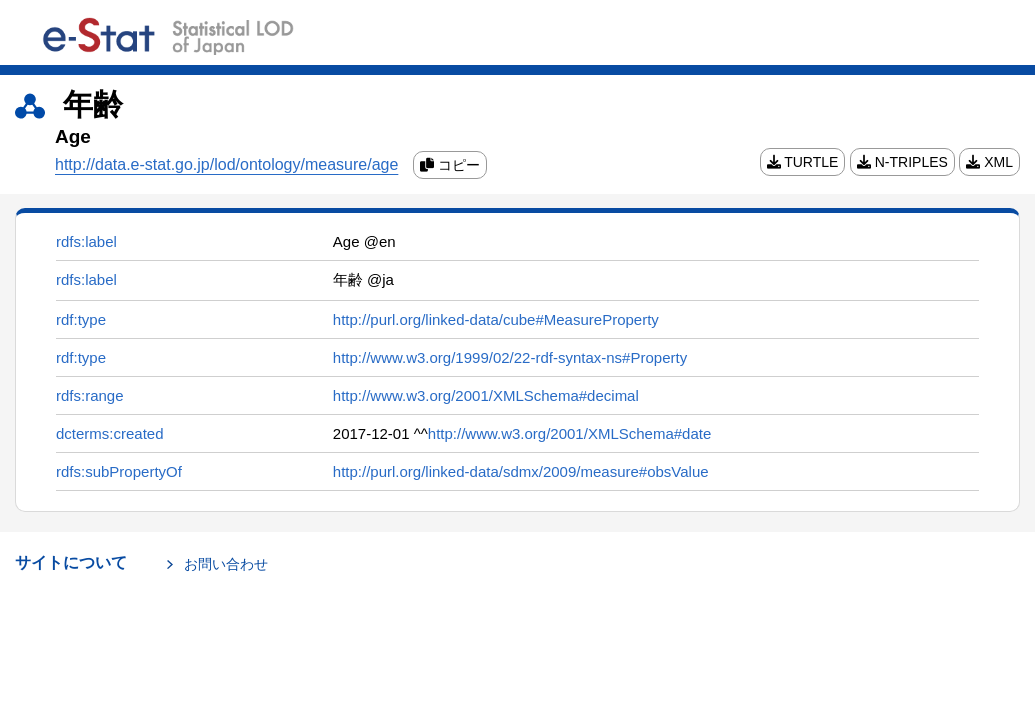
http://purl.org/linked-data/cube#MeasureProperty (496, 319)
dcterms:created (110, 433)
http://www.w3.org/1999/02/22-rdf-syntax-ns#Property (510, 357)
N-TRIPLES (902, 162)
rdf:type (81, 319)
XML (989, 162)
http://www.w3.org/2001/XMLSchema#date (570, 433)
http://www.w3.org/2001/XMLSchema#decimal (486, 395)
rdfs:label (86, 241)
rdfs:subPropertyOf (119, 471)
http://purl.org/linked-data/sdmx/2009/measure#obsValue (521, 471)
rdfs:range (90, 395)
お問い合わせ (226, 564)
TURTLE (803, 162)
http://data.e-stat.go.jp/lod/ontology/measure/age (226, 164)
